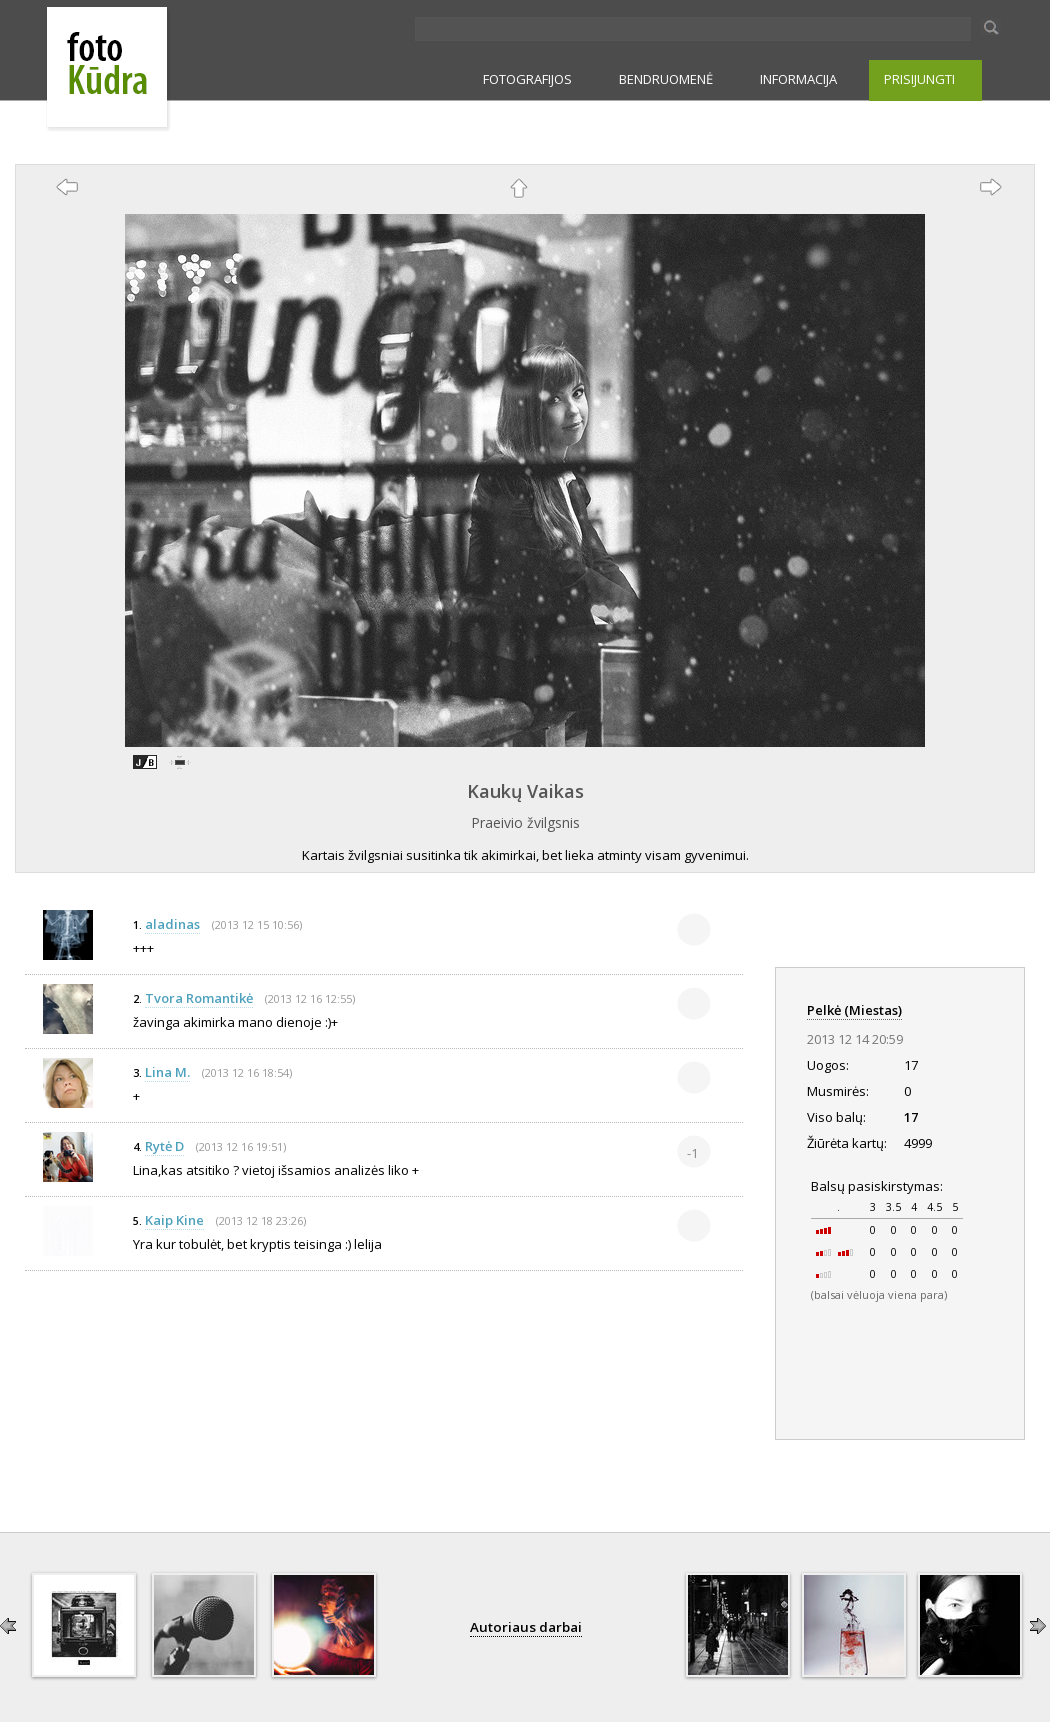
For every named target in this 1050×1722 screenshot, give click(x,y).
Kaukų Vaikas (525, 791)
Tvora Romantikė (199, 998)
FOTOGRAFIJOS (527, 79)
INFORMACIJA (798, 79)
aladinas (172, 924)
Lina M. (167, 1072)
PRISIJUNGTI (919, 79)
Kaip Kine (174, 1220)
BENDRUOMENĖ (666, 79)
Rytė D (164, 1146)
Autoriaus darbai (526, 1627)
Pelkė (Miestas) (854, 1010)
